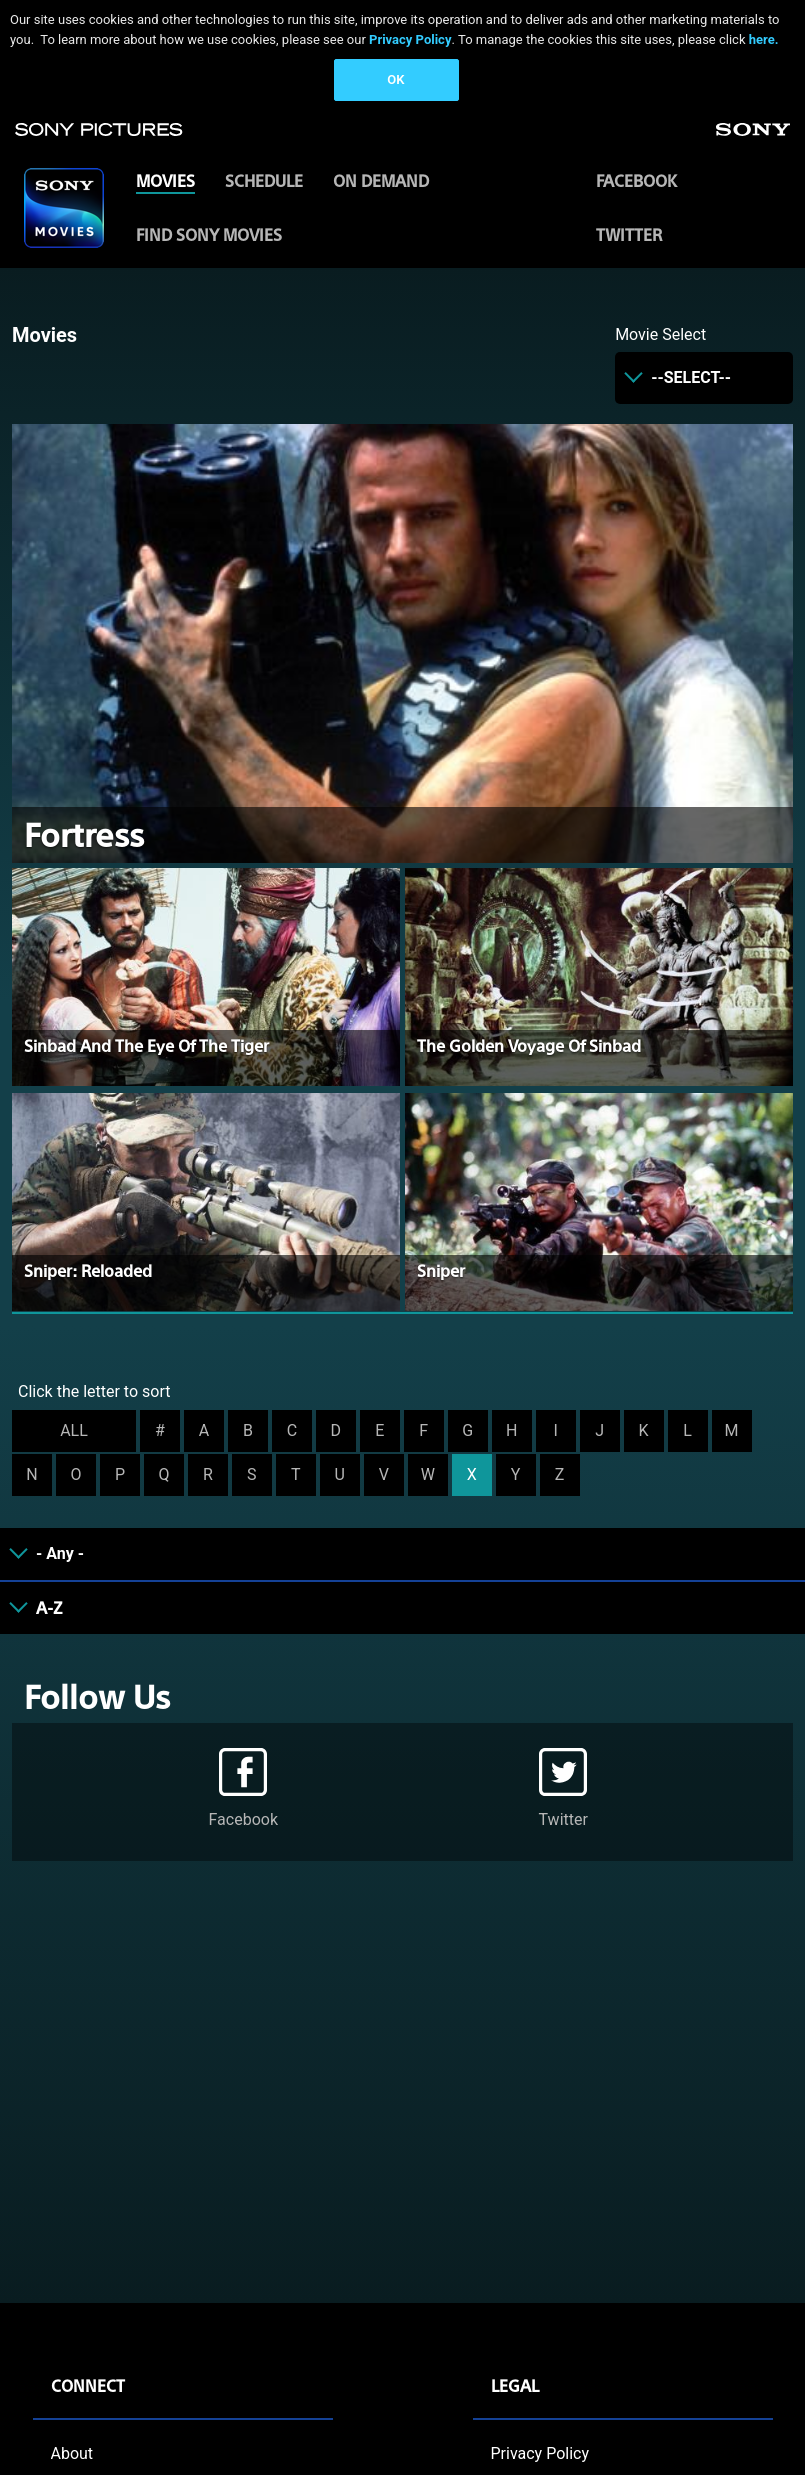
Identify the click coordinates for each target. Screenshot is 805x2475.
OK (395, 79)
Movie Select (660, 334)
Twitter (629, 234)
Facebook (636, 180)
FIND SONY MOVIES (209, 234)
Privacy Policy (410, 39)
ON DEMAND (381, 180)
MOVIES (165, 180)
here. (764, 39)
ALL (74, 1430)
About (72, 2453)
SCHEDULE (264, 180)
